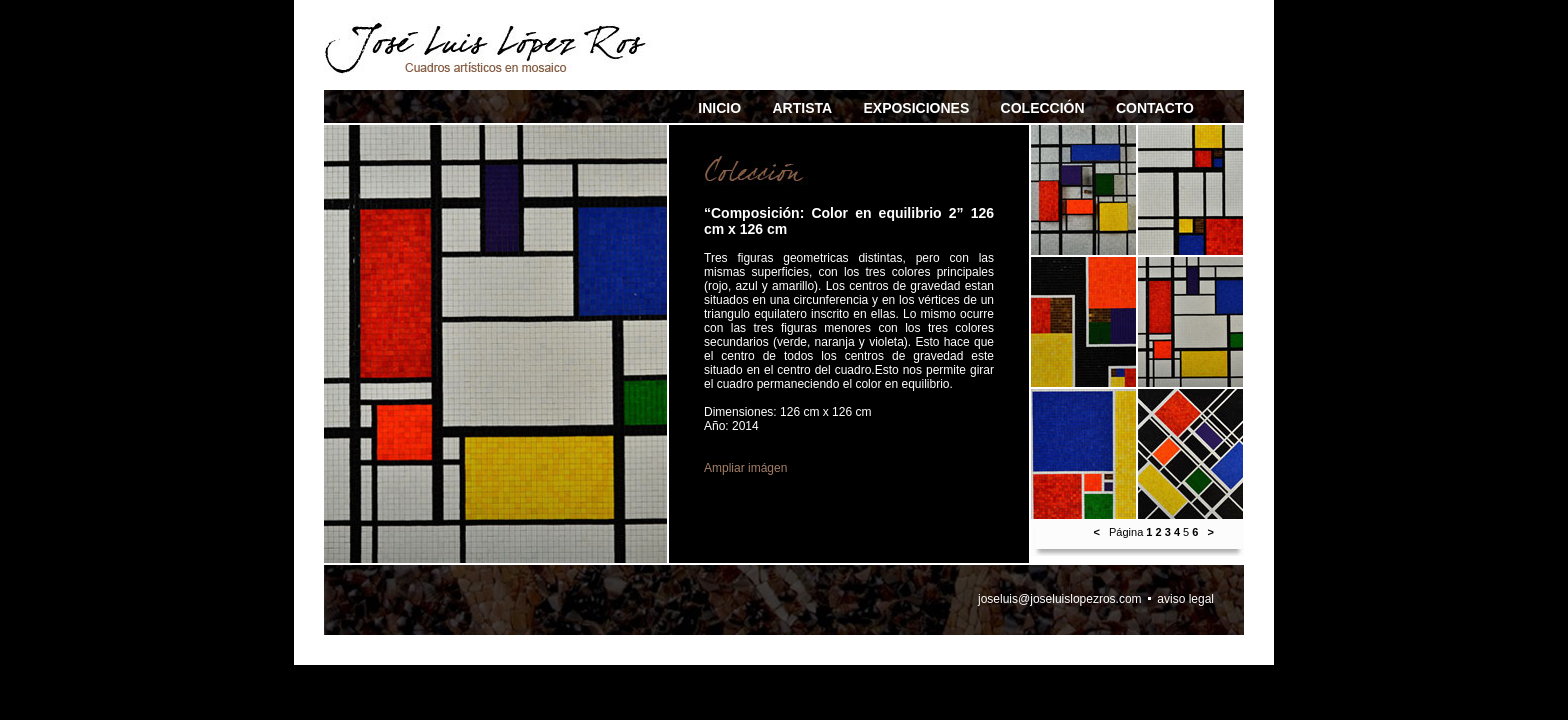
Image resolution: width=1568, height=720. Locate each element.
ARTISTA (802, 108)
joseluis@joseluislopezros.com (1060, 599)
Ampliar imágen (745, 468)
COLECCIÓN (1043, 108)
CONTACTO (1155, 108)
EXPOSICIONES (916, 108)
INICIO (719, 108)
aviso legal (1185, 599)
